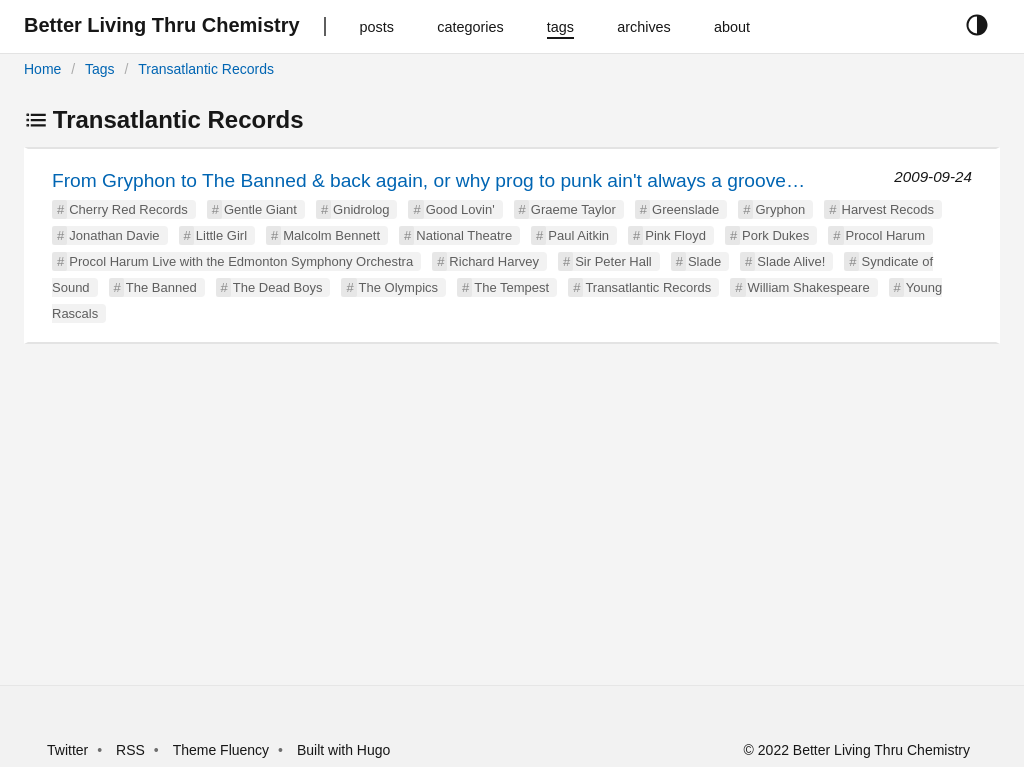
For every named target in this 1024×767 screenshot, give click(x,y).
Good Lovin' (460, 209)
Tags (100, 69)
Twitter (67, 750)
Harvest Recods (888, 209)
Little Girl (221, 235)
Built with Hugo (343, 750)
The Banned (161, 287)
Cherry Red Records (128, 209)
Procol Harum (885, 235)
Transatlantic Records (206, 69)
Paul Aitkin (578, 235)
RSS (130, 750)
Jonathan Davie (114, 235)
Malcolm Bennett (331, 235)
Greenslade (685, 209)
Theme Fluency (223, 750)
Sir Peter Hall (613, 261)
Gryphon (780, 209)
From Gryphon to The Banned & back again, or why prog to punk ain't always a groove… (428, 180)
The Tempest (511, 287)
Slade (704, 261)
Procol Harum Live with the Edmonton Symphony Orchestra (241, 261)
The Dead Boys (278, 287)
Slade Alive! (791, 261)
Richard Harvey (494, 261)
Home (42, 69)
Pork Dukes (775, 235)
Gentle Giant (260, 209)
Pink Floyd (675, 235)
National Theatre (464, 235)
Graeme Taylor (573, 209)
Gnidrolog (361, 209)
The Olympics (398, 287)
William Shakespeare (809, 287)
